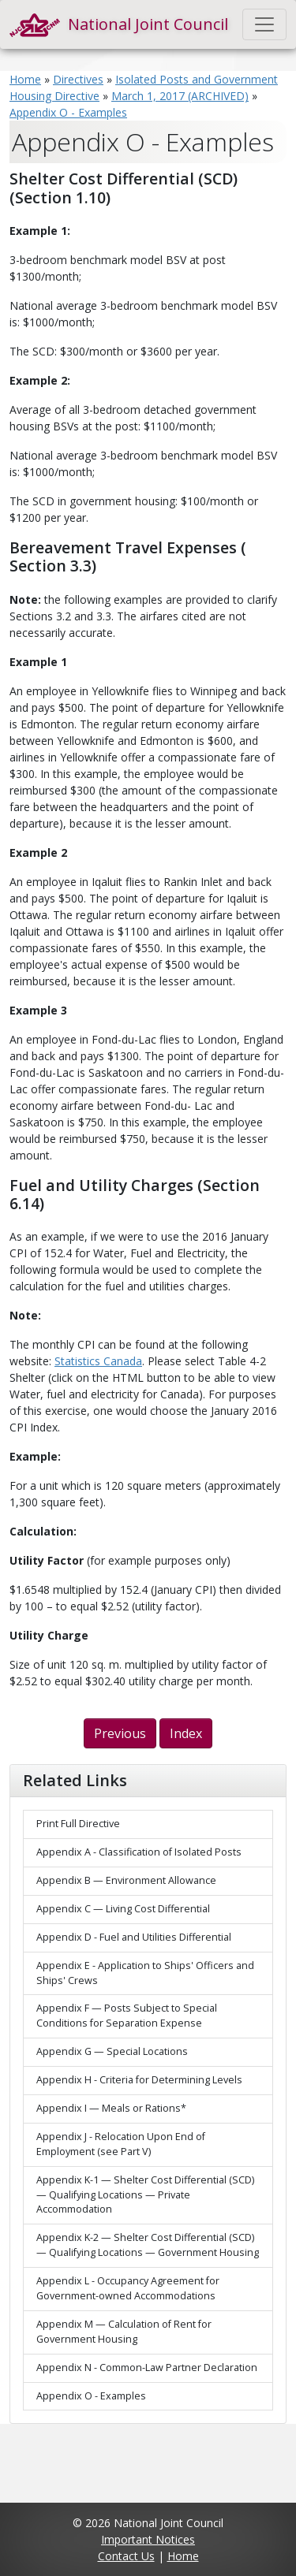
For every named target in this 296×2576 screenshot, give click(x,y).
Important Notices (148, 2539)
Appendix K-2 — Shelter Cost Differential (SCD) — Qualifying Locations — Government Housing (147, 2245)
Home (25, 79)
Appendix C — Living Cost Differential (123, 1908)
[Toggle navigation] (264, 24)
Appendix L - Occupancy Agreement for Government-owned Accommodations (127, 2288)
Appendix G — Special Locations (112, 2051)
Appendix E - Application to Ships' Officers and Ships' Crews (145, 1973)
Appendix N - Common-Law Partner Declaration (146, 2367)
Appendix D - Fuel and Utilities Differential (133, 1937)
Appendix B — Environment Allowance (126, 1880)
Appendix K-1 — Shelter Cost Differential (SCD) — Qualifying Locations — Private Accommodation (145, 2195)
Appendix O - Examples (68, 112)
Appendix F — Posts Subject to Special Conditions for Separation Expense (126, 2015)
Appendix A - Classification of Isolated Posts (139, 1852)
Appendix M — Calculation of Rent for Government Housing (124, 2331)
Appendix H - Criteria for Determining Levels (139, 2079)
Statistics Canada (98, 1360)
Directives (78, 79)
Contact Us (126, 2555)
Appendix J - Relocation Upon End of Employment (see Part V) (120, 2144)
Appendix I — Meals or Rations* (111, 2108)
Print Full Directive (78, 1823)
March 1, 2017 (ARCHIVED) (180, 95)
